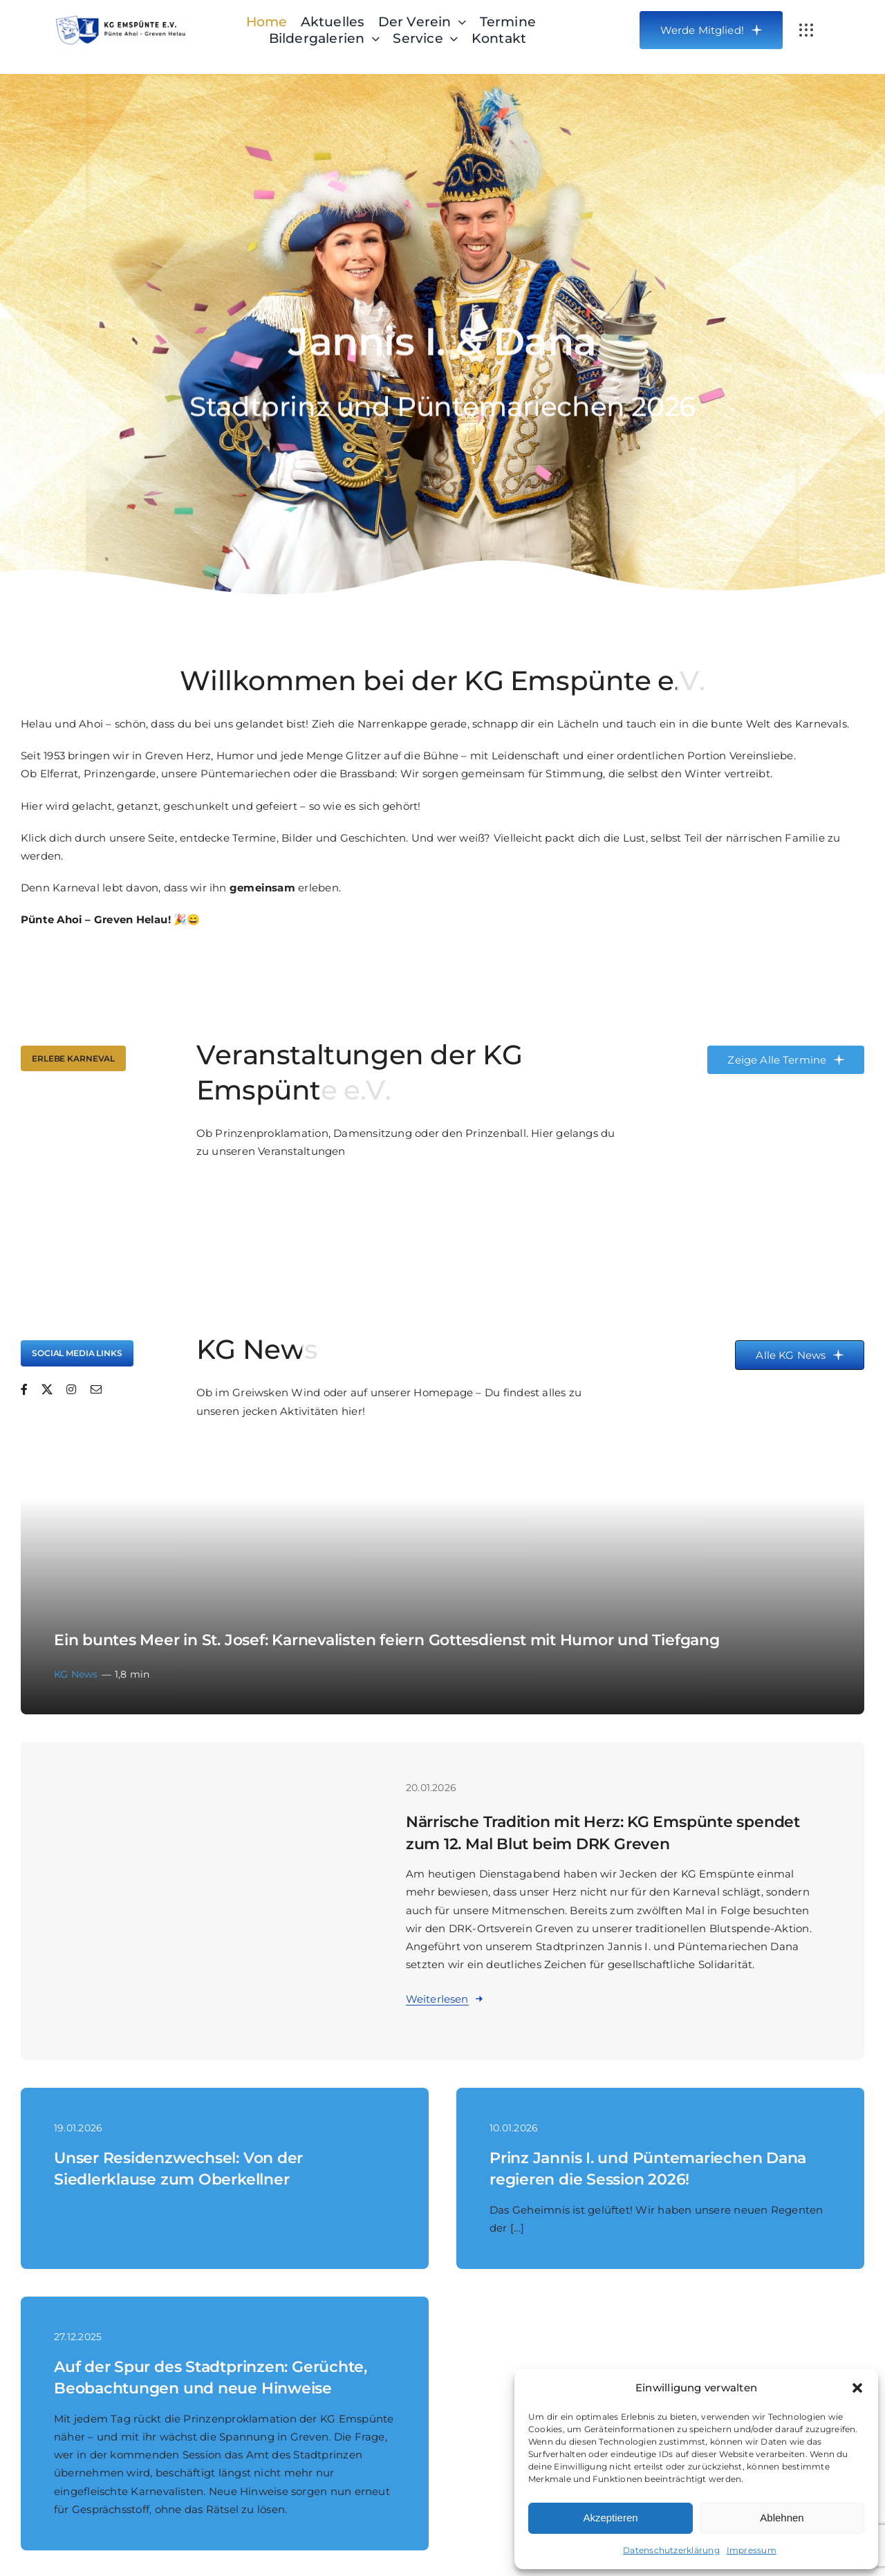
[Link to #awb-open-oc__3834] (806, 30)
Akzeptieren (610, 2517)
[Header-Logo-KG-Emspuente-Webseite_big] (120, 19)
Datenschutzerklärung (671, 2550)
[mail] (96, 1389)
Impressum (751, 2550)
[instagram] (71, 1389)
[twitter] (47, 1389)
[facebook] (24, 1389)
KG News (76, 1674)
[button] (857, 2388)
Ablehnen (781, 2517)
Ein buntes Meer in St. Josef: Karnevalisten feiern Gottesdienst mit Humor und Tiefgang (387, 1639)
